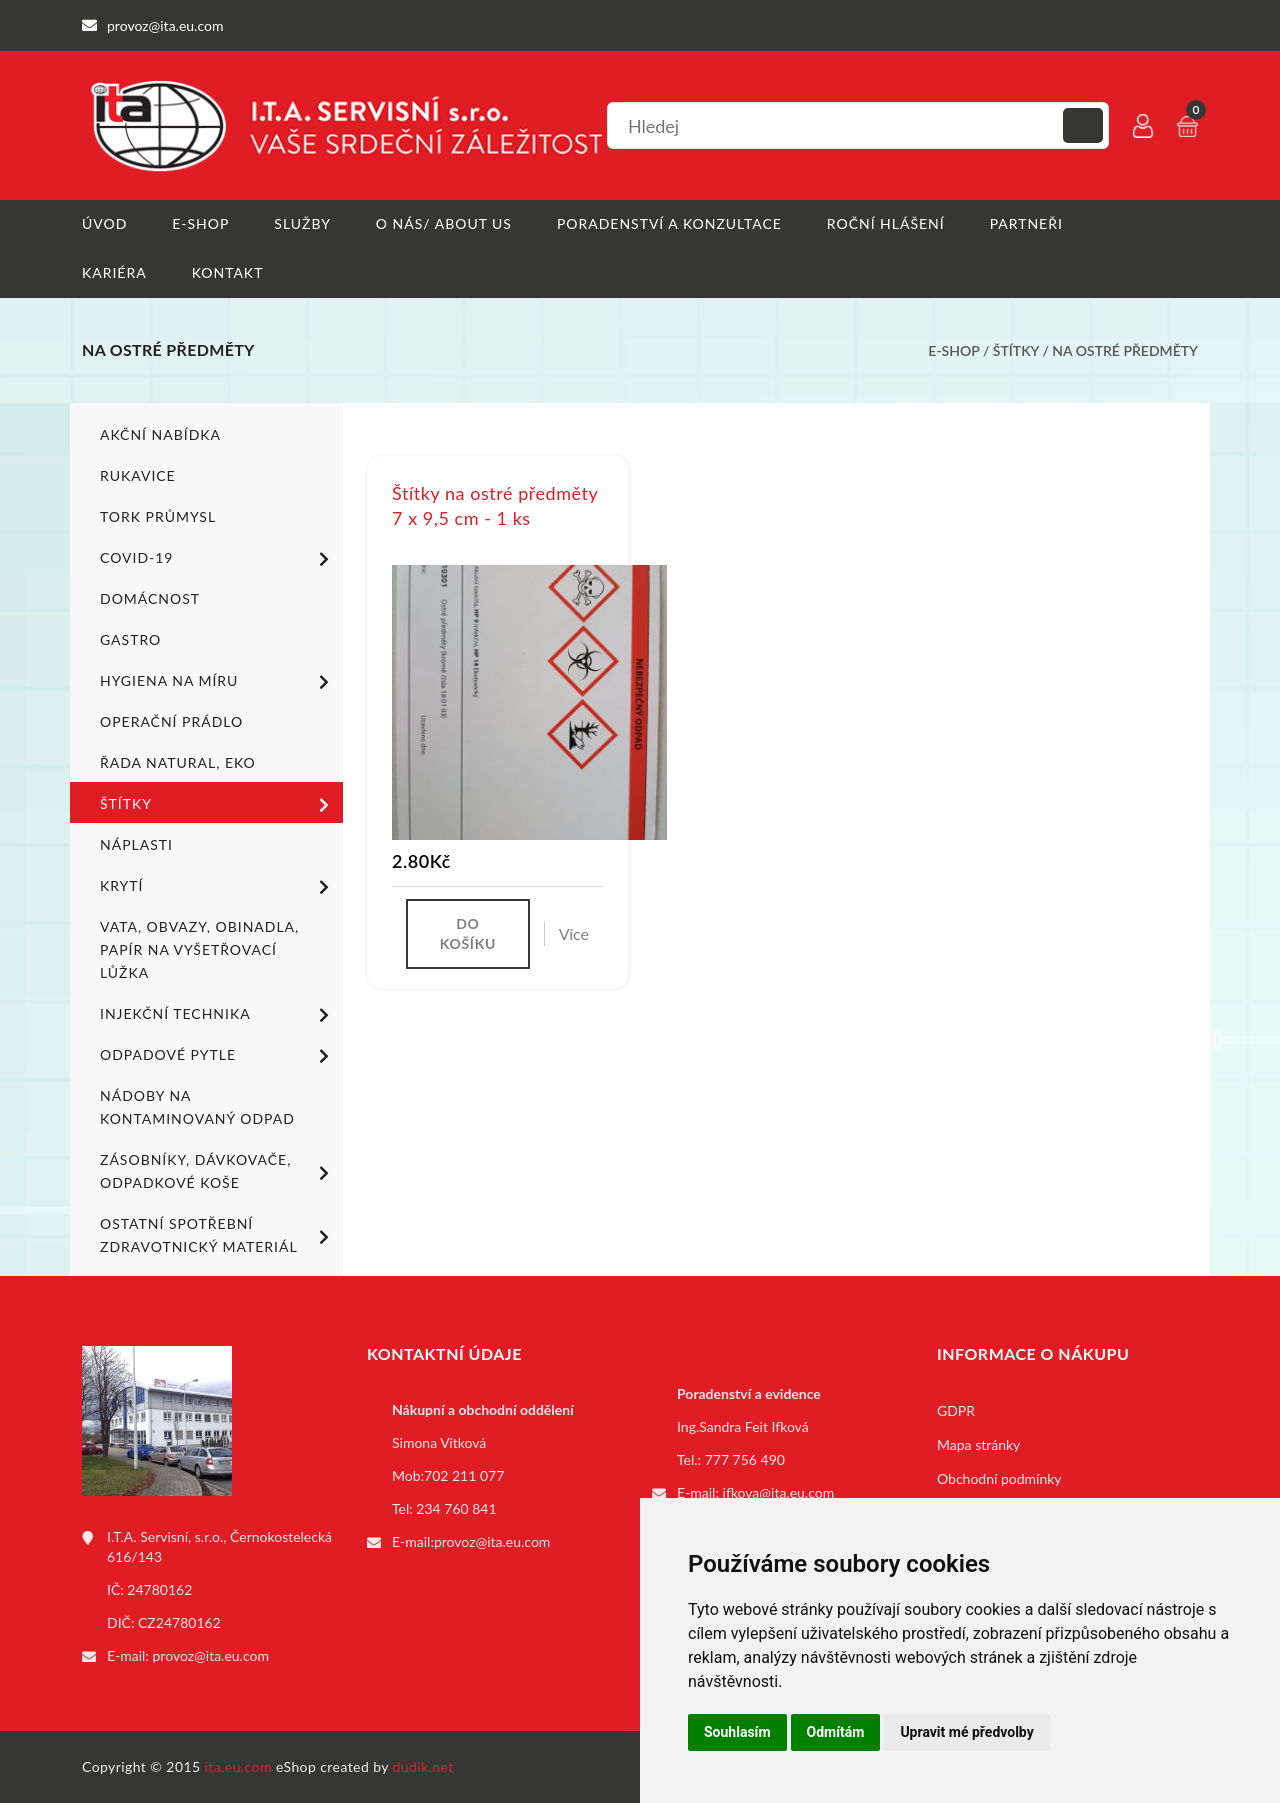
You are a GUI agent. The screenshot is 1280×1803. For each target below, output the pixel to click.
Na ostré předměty (1125, 350)
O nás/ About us (444, 223)
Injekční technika (218, 1015)
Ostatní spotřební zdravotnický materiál (218, 1235)
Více (574, 933)
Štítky (1018, 350)
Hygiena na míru (218, 682)
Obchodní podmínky (999, 1478)
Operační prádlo (171, 721)
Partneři (1026, 223)
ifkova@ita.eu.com (779, 1492)
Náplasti (136, 844)
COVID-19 (218, 559)
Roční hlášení (886, 223)
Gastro (130, 639)
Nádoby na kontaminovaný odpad (197, 1107)
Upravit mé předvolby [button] (966, 1732)
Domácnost (150, 598)
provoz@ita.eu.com (211, 1655)
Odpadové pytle (218, 1056)
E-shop (200, 223)
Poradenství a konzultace (669, 223)
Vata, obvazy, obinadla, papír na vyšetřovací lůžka (199, 949)
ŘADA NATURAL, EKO (178, 762)
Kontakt (228, 272)
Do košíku (468, 933)
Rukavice (138, 475)
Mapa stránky (978, 1444)
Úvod (104, 223)
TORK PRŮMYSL (158, 516)
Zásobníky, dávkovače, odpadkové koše (218, 1171)
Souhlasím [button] (737, 1732)
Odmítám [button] (836, 1732)
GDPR (956, 1410)
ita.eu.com (238, 1766)
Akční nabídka (160, 434)
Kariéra (114, 272)
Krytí (218, 887)
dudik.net (423, 1766)
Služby (302, 223)
